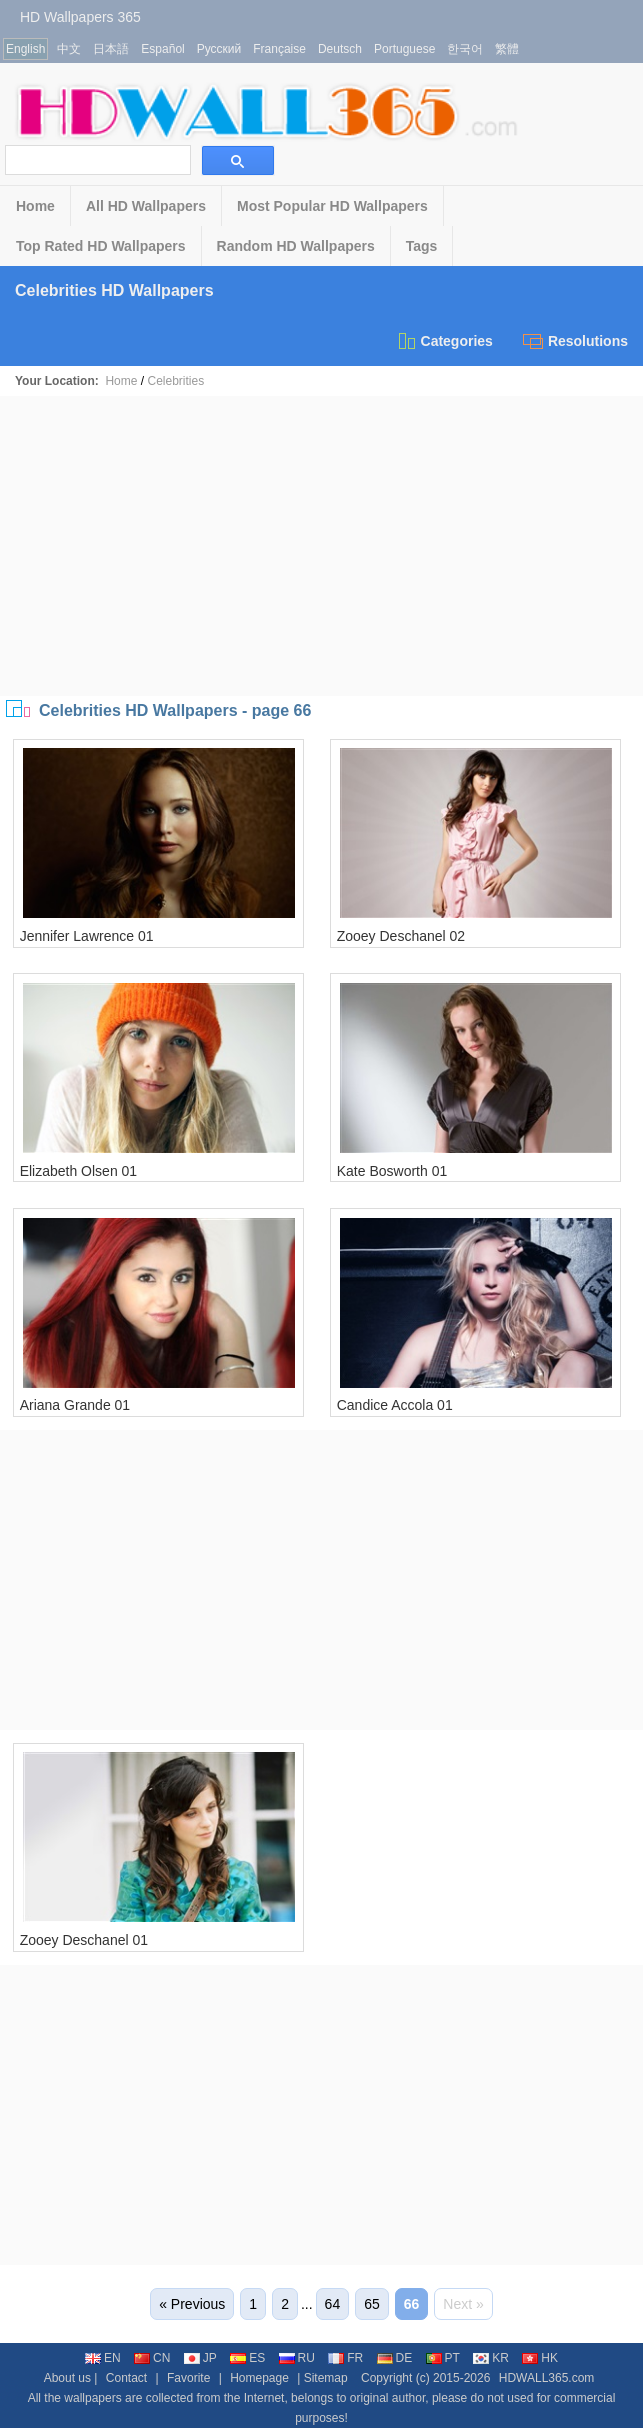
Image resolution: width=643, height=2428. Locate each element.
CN (152, 2358)
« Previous (192, 2304)
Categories (444, 341)
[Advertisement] (321, 546)
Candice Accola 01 (395, 1405)
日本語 (111, 49)
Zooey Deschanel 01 (84, 1940)
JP (200, 2358)
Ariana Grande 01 (75, 1405)
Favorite (188, 2378)
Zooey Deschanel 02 (401, 936)
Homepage (259, 2378)
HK (540, 2358)
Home (35, 206)
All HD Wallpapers (146, 206)
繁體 (507, 49)
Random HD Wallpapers (296, 246)
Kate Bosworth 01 (392, 1171)
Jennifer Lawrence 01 (87, 936)
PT (443, 2358)
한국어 (465, 49)
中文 (69, 49)
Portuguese (404, 49)
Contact (126, 2378)
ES (247, 2358)
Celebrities (175, 381)
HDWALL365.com (547, 2378)
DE (395, 2358)
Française (279, 49)
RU (297, 2358)
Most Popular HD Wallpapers (332, 206)
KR (491, 2358)
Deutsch (340, 49)
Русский (219, 49)
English (25, 49)
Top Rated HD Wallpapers (101, 246)
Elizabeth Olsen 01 (79, 1171)
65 (372, 2304)
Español (162, 49)
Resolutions (575, 341)
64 (333, 2304)
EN (103, 2358)
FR (345, 2358)
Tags (422, 246)
